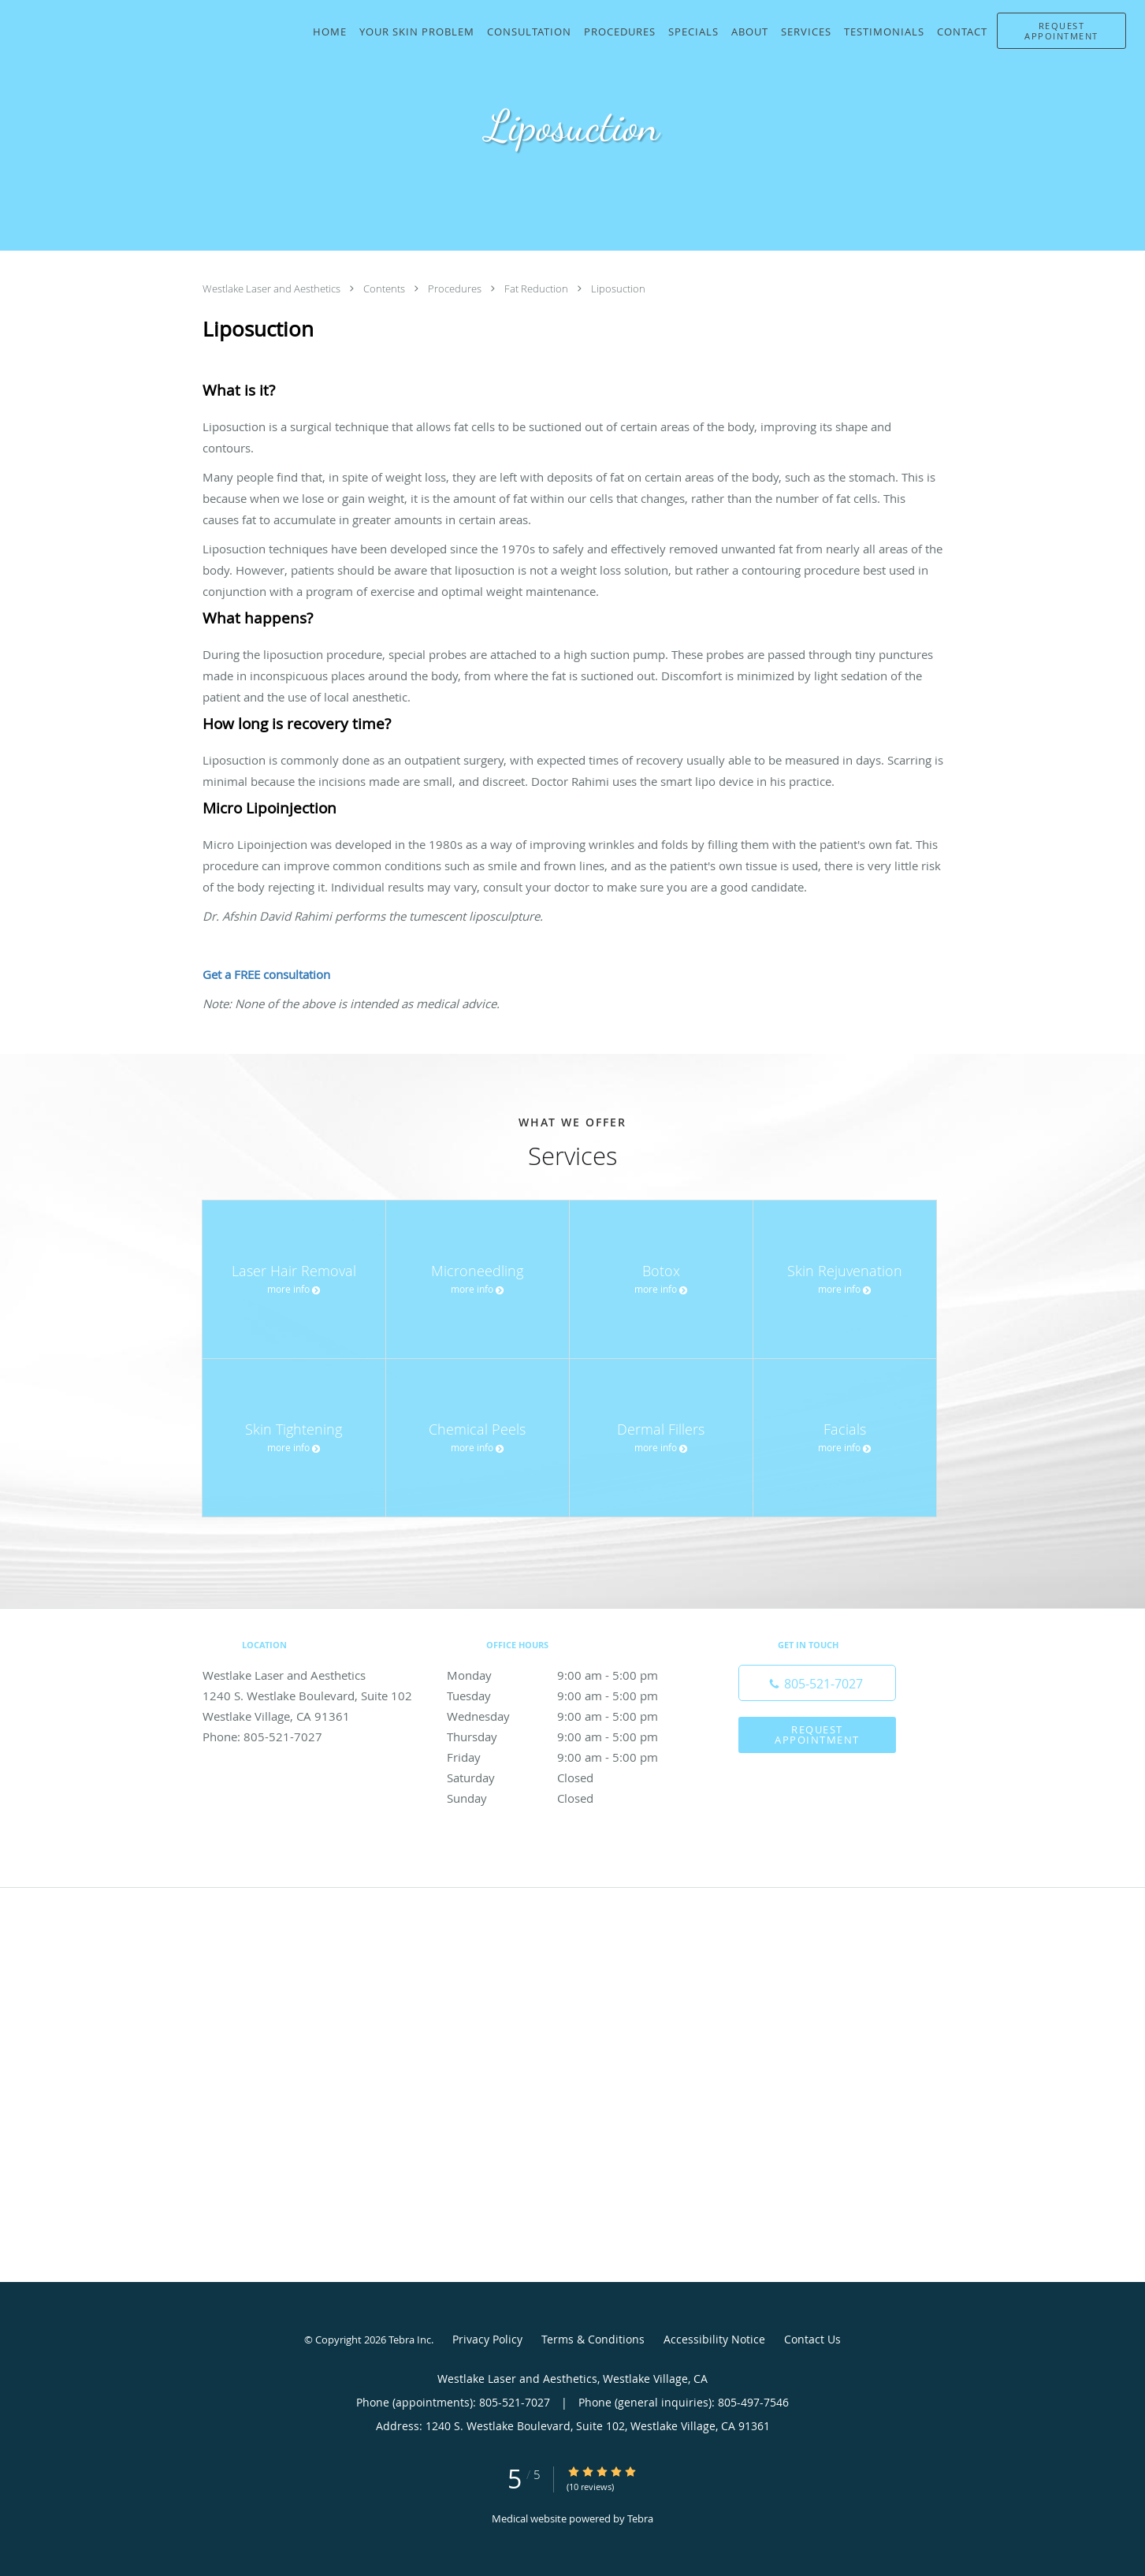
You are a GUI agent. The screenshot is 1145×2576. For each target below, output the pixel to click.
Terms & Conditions (593, 2339)
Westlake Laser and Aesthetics (273, 288)
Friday (569, 1757)
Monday (569, 1675)
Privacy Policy (487, 2339)
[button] (1061, 31)
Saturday (569, 1777)
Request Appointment (817, 1734)
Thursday (569, 1736)
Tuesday (569, 1695)
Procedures (456, 288)
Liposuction (618, 288)
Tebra (640, 2518)
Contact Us (812, 2339)
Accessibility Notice (714, 2339)
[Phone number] (817, 1683)
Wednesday (569, 1716)
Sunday (569, 1798)
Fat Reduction (537, 288)
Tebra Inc (409, 2339)
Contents (385, 288)
